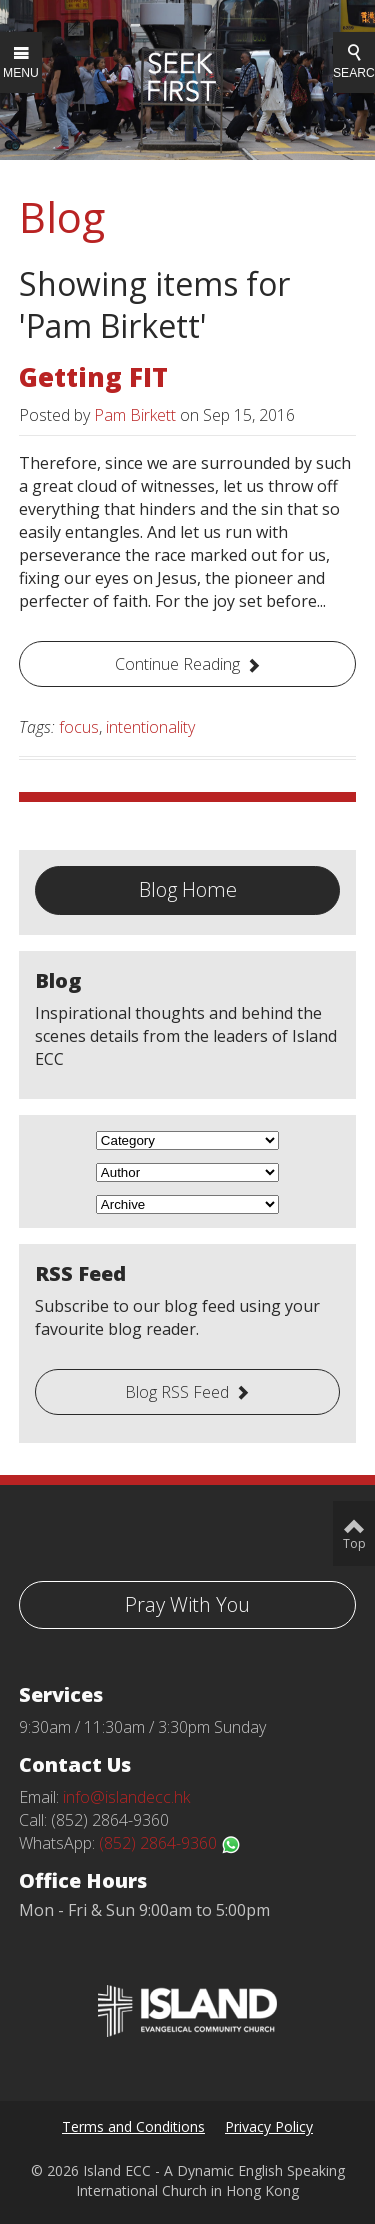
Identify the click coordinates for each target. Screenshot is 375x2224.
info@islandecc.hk (126, 1797)
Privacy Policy (269, 2126)
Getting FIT (93, 377)
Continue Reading (177, 664)
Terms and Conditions (133, 2126)
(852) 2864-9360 (170, 1843)
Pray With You (187, 1604)
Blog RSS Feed (177, 1392)
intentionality (150, 727)
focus (79, 727)
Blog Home (188, 889)
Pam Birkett (135, 415)
